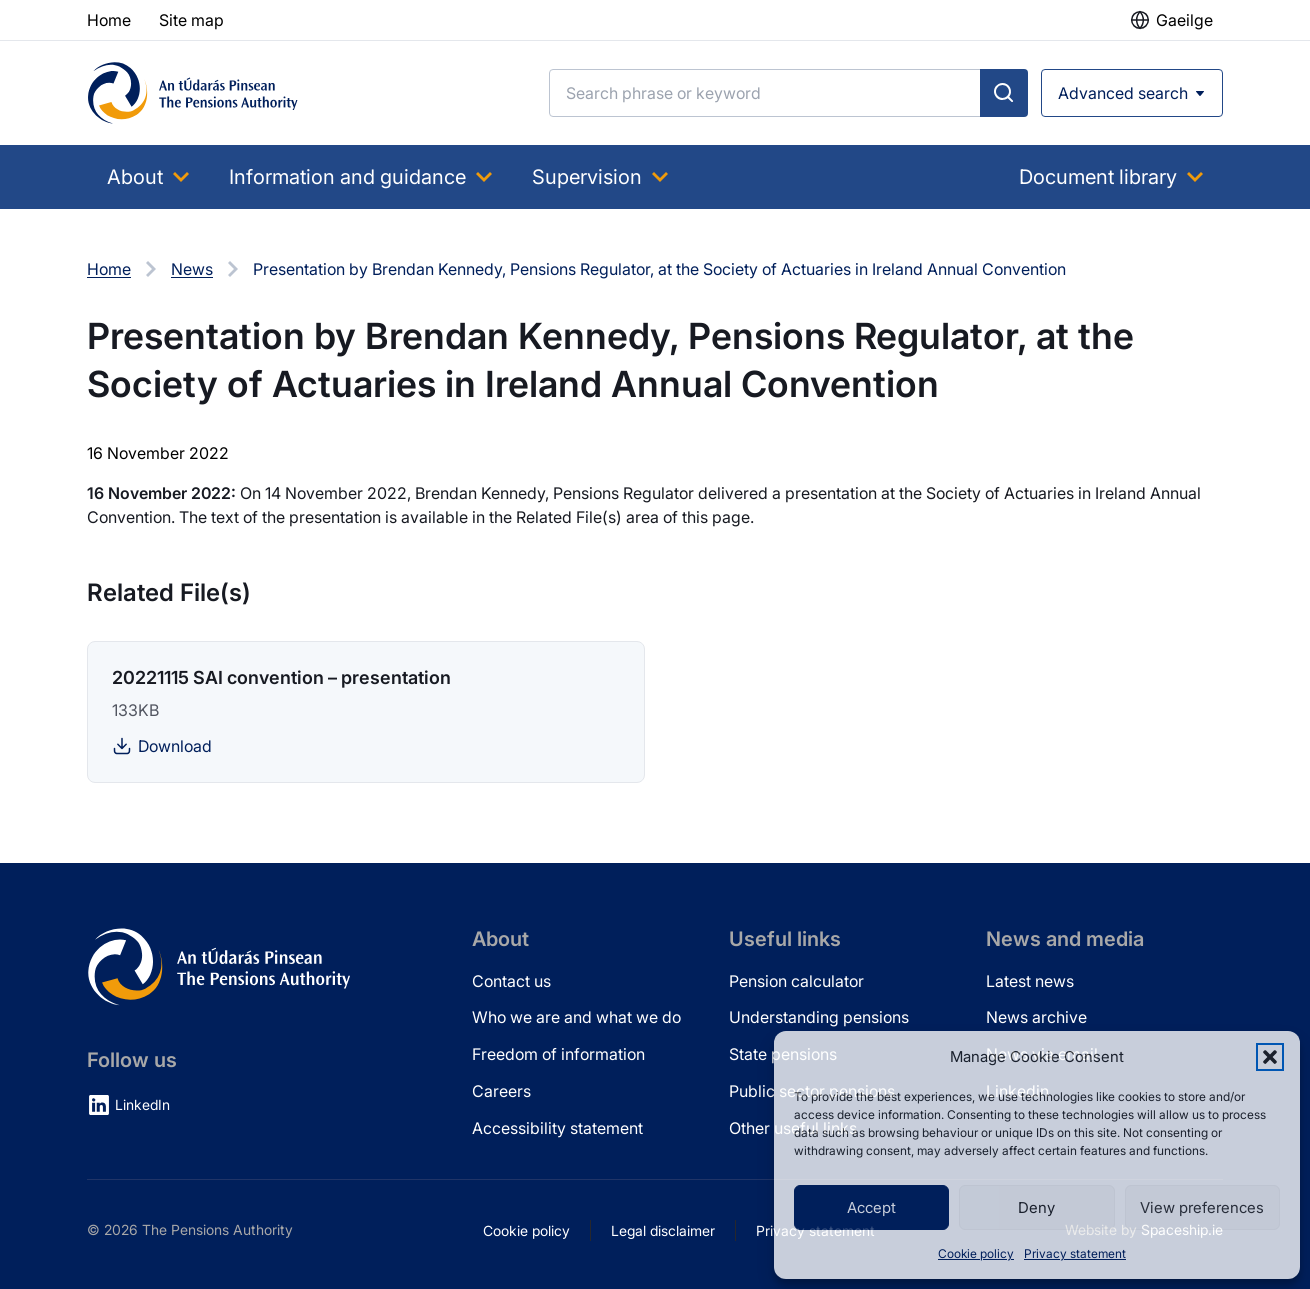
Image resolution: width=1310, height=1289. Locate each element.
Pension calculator (796, 981)
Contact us (511, 981)
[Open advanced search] (1132, 93)
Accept (871, 1207)
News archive (1036, 1017)
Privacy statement (1075, 1253)
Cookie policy (976, 1253)
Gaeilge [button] (1184, 20)
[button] (1270, 1057)
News (192, 269)
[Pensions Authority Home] (193, 93)
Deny (1036, 1207)
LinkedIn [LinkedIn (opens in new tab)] (142, 1104)
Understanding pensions (819, 1017)
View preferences (1202, 1207)
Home (109, 269)
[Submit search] (1004, 93)
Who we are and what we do (576, 1017)
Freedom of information (558, 1054)
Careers (501, 1091)
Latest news (1030, 981)
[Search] (765, 93)
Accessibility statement (557, 1128)
